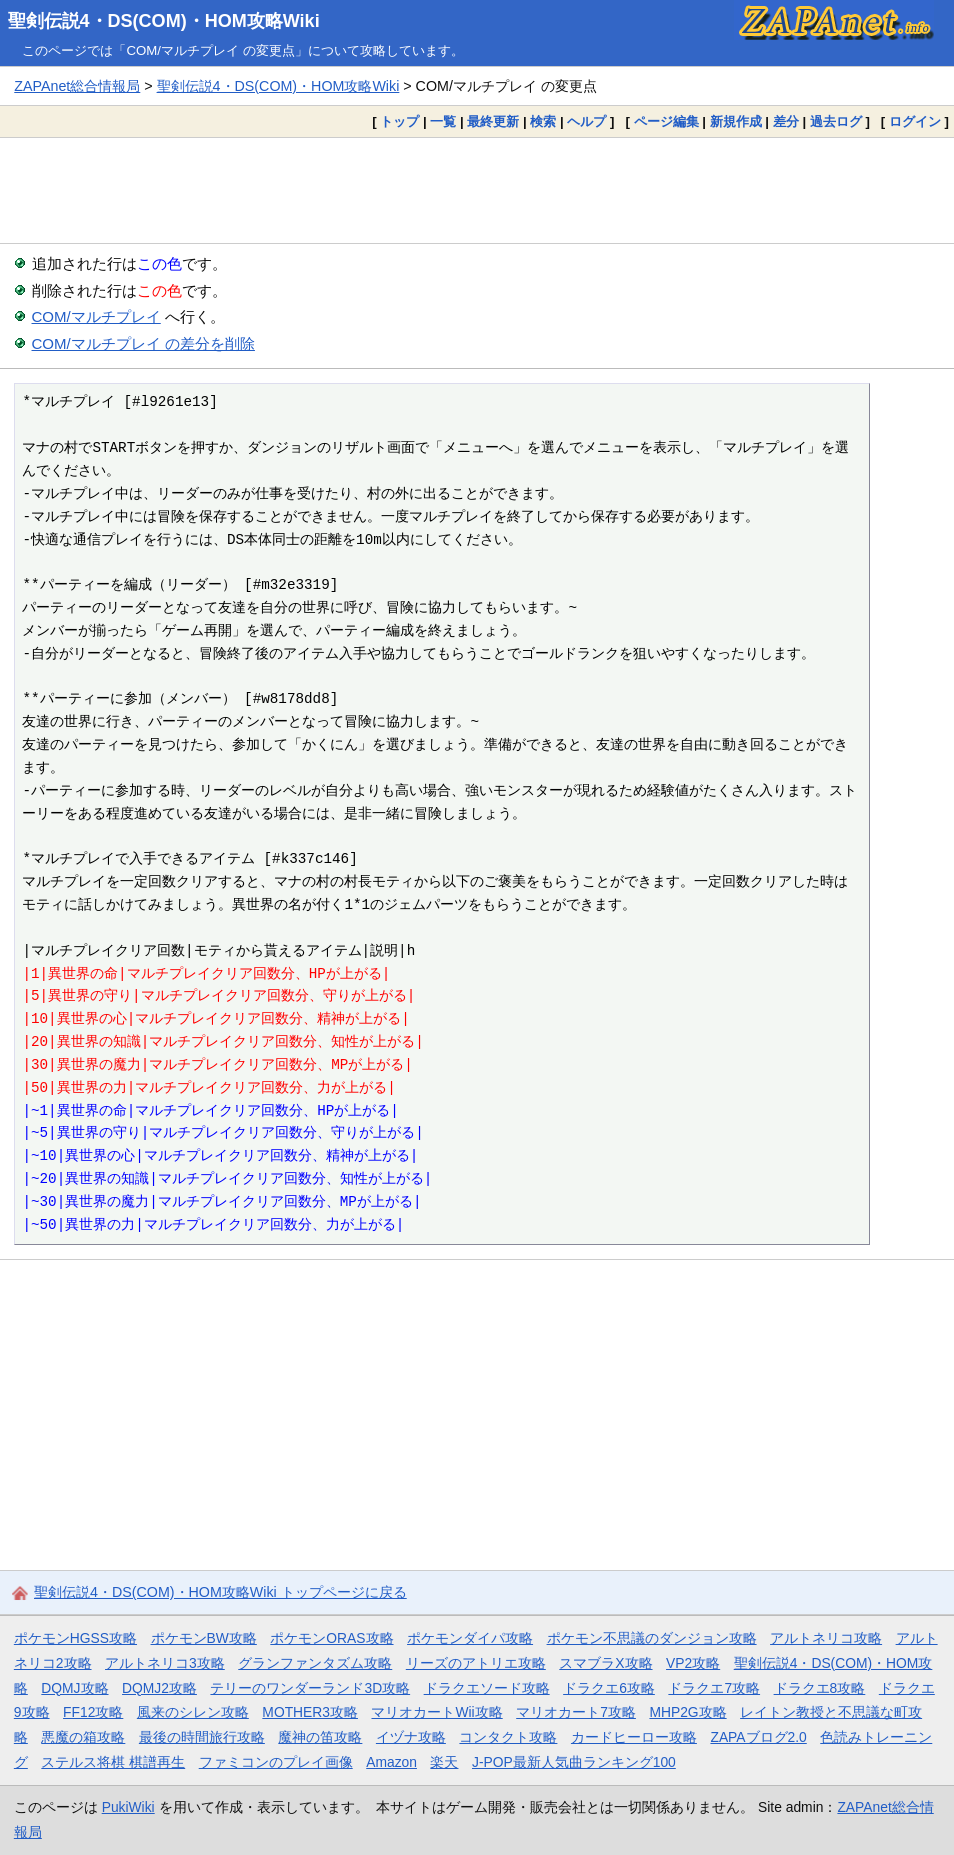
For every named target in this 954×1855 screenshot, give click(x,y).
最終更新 (493, 121)
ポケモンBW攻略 (204, 1638)
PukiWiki (128, 1807)
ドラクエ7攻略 (714, 1688)
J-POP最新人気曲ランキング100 (574, 1762)
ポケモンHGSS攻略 (75, 1638)
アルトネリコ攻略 (826, 1638)
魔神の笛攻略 (320, 1737)
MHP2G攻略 (687, 1712)
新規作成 (736, 121)
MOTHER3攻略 (310, 1712)
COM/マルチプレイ (96, 316)
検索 (543, 121)
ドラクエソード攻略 (487, 1688)
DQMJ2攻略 (159, 1688)
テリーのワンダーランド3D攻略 (310, 1688)
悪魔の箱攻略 (83, 1737)
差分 (786, 121)
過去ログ (836, 121)
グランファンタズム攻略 (315, 1663)
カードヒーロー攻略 (634, 1737)
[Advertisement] (477, 190)
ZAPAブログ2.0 (758, 1737)
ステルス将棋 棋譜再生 (113, 1762)
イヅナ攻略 (411, 1737)
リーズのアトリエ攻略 (476, 1663)
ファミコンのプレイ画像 (276, 1762)
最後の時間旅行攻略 (202, 1737)
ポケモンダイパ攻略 (470, 1638)
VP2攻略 (693, 1663)
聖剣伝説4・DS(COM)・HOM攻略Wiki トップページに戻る (220, 1592)
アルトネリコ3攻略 (165, 1663)
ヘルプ (586, 121)
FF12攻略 (93, 1712)
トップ (399, 121)
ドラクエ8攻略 (820, 1688)
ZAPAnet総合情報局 (77, 86)
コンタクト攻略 (508, 1737)
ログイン (915, 121)
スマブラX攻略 (605, 1663)
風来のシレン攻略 (193, 1712)
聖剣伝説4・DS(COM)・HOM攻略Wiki (164, 21)
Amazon (391, 1762)
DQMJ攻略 (74, 1688)
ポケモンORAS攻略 (331, 1638)
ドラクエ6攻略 (609, 1688)
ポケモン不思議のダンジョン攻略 (652, 1638)
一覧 (443, 121)
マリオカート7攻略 (576, 1712)
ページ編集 (666, 121)
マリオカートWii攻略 (436, 1712)
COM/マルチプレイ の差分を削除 (143, 343)
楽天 (444, 1762)
